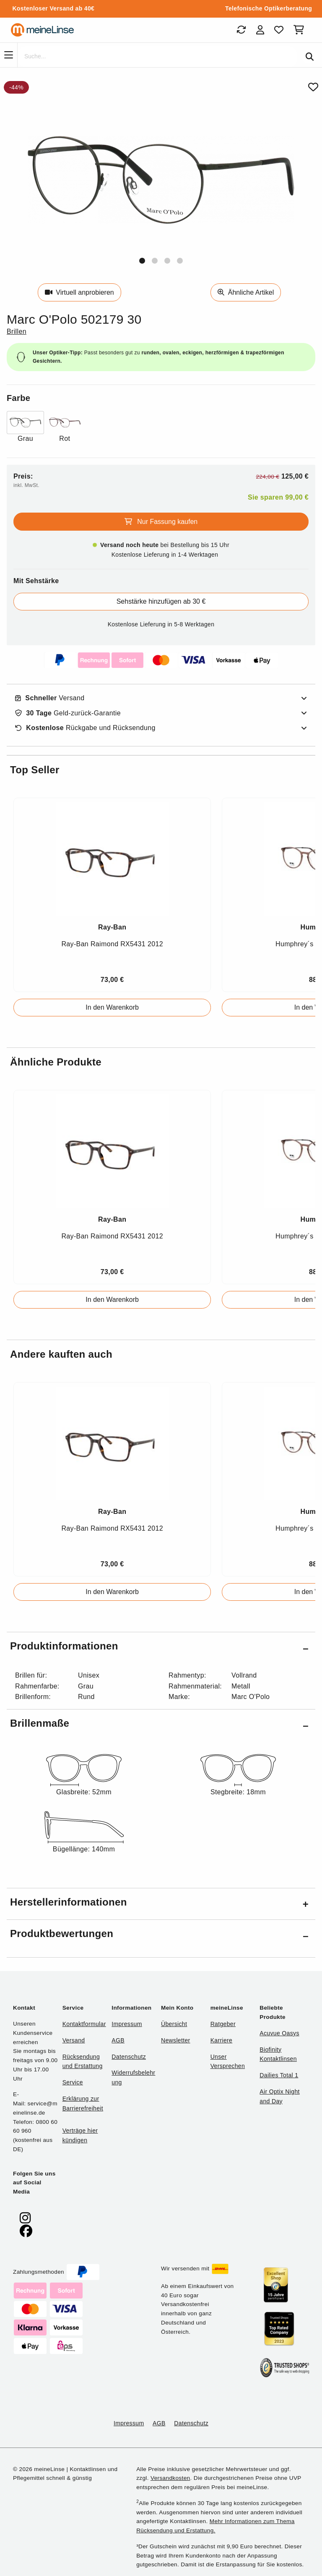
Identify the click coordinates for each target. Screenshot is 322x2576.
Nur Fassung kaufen (161, 521)
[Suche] (157, 56)
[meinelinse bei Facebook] (26, 2231)
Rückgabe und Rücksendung (85, 728)
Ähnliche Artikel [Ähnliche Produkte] (246, 292)
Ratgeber (223, 2024)
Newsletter (175, 2040)
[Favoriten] (278, 29)
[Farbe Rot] (64, 427)
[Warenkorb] (300, 29)
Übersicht (174, 2024)
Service (72, 2082)
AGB (118, 2040)
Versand (50, 698)
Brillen (16, 331)
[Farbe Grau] (25, 427)
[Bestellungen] (241, 29)
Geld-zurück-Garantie (68, 713)
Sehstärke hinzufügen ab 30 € (161, 601)
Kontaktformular (84, 2024)
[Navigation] (8, 55)
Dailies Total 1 (279, 2075)
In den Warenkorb (112, 1007)
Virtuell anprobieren (79, 292)
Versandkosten (170, 2478)
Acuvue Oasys (279, 2033)
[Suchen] (309, 56)
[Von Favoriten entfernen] (313, 87)
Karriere (221, 2040)
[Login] (260, 29)
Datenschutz (129, 2056)
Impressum (127, 2024)
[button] (142, 261)
